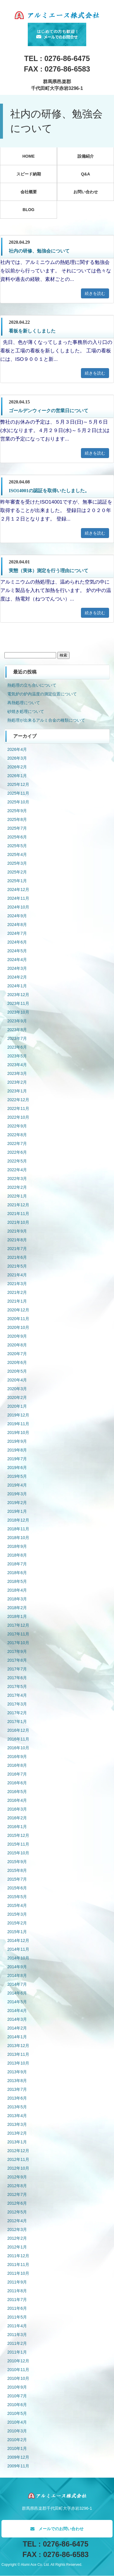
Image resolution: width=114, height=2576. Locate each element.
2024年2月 (17, 977)
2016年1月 (17, 1826)
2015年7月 (17, 1879)
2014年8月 (17, 1975)
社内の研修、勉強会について (39, 250)
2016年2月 (17, 1818)
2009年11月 (18, 2466)
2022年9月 (17, 1126)
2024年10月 (18, 907)
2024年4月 (17, 959)
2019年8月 (17, 1450)
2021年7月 (17, 1248)
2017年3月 (17, 1704)
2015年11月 (18, 1844)
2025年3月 (17, 863)
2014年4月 (17, 2010)
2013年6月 (17, 2098)
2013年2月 (17, 2133)
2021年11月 (18, 1213)
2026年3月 (17, 758)
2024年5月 (17, 950)
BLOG (28, 209)
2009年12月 (18, 2457)
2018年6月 (17, 1572)
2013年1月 (17, 2142)
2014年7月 (17, 1984)
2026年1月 (17, 775)
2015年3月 (17, 1914)
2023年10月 (18, 1012)
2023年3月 (17, 1073)
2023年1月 (17, 1091)
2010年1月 (17, 2448)
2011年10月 (18, 2273)
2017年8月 (17, 1660)
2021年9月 (17, 1231)
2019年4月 (17, 1485)
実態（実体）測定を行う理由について (48, 570)
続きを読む (95, 293)
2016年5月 (17, 1791)
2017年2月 (17, 1712)
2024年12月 (18, 889)
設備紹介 (85, 156)
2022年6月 (17, 1152)
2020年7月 (17, 1353)
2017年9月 (17, 1651)
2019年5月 (17, 1476)
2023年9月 (17, 1021)
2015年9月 (17, 1861)
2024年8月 (17, 924)
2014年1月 (17, 2036)
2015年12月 (18, 1835)
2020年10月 (18, 1327)
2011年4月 (17, 2325)
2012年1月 (17, 2247)
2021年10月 (18, 1222)
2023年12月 (18, 994)
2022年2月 (17, 1187)
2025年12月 (18, 784)
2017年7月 (17, 1669)
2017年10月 (18, 1642)
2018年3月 (17, 1599)
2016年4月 (17, 1800)
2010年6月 (17, 2404)
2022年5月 (17, 1161)
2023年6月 (17, 1047)
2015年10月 (18, 1853)
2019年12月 (18, 1415)
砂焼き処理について (25, 711)
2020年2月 (17, 1397)
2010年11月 (18, 2369)
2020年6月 (17, 1362)
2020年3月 (17, 1388)
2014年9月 (17, 1966)
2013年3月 (17, 2124)
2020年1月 (17, 1406)
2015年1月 (17, 1931)
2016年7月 (17, 1774)
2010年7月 (17, 2396)
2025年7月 (17, 828)
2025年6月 (17, 837)
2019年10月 (18, 1432)
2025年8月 (17, 819)
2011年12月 (18, 2255)
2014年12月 (18, 1940)
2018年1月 (17, 1616)
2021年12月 (18, 1204)
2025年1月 (17, 880)
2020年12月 (18, 1310)
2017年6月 (17, 1677)
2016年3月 (17, 1809)
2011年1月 (17, 2352)
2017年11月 (18, 1634)
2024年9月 (17, 915)
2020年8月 (17, 1345)
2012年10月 (18, 2168)
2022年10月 (18, 1117)
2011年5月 (17, 2317)
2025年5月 (17, 845)
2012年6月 (17, 2203)
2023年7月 (17, 1038)
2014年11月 (18, 1949)
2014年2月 (17, 2028)
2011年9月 (17, 2282)
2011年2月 (17, 2343)
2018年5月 (17, 1581)
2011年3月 (17, 2334)
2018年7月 (17, 1564)
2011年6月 (17, 2308)
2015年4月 (17, 1905)
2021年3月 (17, 1283)
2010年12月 (18, 2361)
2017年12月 (18, 1625)
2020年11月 (18, 1318)
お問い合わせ (85, 191)
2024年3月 (17, 968)
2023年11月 (18, 1003)
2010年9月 (17, 2387)
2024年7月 (17, 933)
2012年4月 (17, 2220)
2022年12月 (18, 1099)
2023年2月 (17, 1082)
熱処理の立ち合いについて (31, 685)
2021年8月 (17, 1239)
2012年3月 (17, 2229)
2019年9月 (17, 1441)
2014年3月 (17, 2019)
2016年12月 (18, 1730)
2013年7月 (17, 2089)
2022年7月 (17, 1143)
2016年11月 (18, 1739)
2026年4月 (17, 749)
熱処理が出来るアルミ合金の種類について (46, 720)
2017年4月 (17, 1695)
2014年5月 (17, 2001)
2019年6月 (17, 1467)
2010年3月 (17, 2431)
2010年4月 (17, 2422)
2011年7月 (17, 2299)
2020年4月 (17, 1380)
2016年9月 (17, 1756)
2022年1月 (17, 1196)
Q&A (85, 174)
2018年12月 (18, 1520)
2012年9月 (17, 2177)
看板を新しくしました (32, 330)
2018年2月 (17, 1607)
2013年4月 (17, 2115)
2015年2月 (17, 1923)
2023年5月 (17, 1056)
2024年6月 (17, 942)
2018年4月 (17, 1590)
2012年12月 (18, 2150)
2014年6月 (17, 1993)
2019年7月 (17, 1458)
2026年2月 (17, 767)
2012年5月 (17, 2212)
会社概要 (28, 191)
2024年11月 (18, 898)
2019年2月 (17, 1502)
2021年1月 (17, 1301)
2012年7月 (17, 2194)
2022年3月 (17, 1178)
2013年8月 (17, 2080)
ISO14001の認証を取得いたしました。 (49, 490)
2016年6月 (17, 1782)
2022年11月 (18, 1108)
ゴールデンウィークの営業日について (48, 410)
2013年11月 (18, 2054)
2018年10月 (18, 1537)
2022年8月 (17, 1134)
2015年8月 (17, 1870)
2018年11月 (18, 1529)
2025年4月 (17, 854)
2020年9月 (17, 1336)
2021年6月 (17, 1257)
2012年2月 (17, 2238)
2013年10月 (18, 2063)
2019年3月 (17, 1493)
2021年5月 (17, 1266)
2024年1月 (17, 986)
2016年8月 (17, 1765)
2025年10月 (18, 802)
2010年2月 (17, 2439)
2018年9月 (17, 1546)
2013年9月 (17, 2071)
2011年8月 (17, 2290)
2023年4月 (17, 1064)
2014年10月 (18, 1958)
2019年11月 (18, 1423)
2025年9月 (17, 810)
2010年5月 (17, 2413)
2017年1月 (17, 1721)
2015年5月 (17, 1896)
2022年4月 (17, 1169)
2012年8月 (17, 2185)
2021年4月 (17, 1275)
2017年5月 (17, 1686)
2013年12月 (18, 2045)
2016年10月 (18, 1747)
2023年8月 (17, 1029)
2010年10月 (18, 2378)
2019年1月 (17, 1511)
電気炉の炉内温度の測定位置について (42, 694)
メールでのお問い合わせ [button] (57, 2528)
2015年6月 (17, 1888)
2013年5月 (17, 2107)
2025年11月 (18, 793)
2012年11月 (18, 2159)
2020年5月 (17, 1371)
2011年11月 (18, 2264)
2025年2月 (17, 872)
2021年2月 (17, 1292)
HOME (29, 156)
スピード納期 (28, 174)
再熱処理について (23, 702)
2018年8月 (17, 1555)
